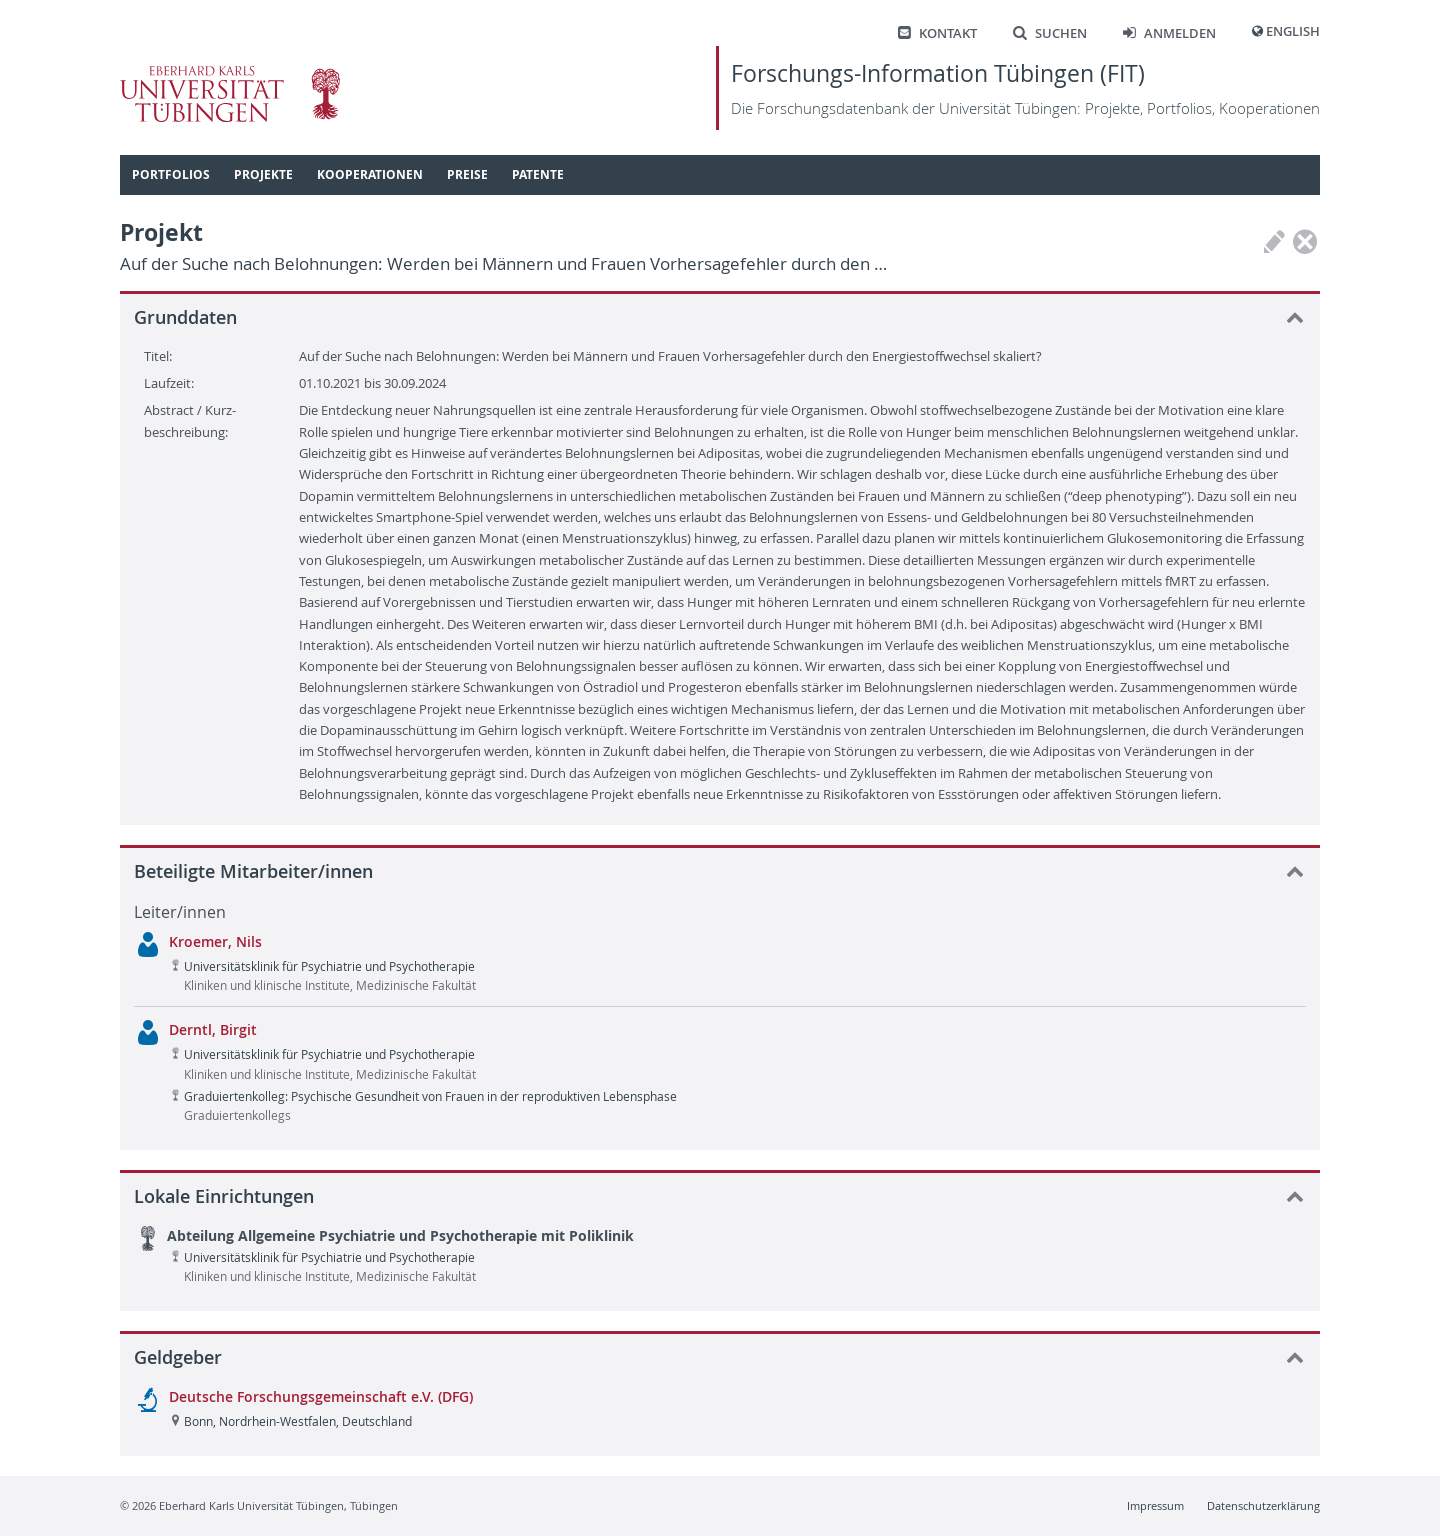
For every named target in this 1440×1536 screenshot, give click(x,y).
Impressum (1155, 1505)
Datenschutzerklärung (1263, 1505)
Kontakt (937, 33)
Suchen (1050, 33)
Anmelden (1169, 33)
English (1293, 31)
